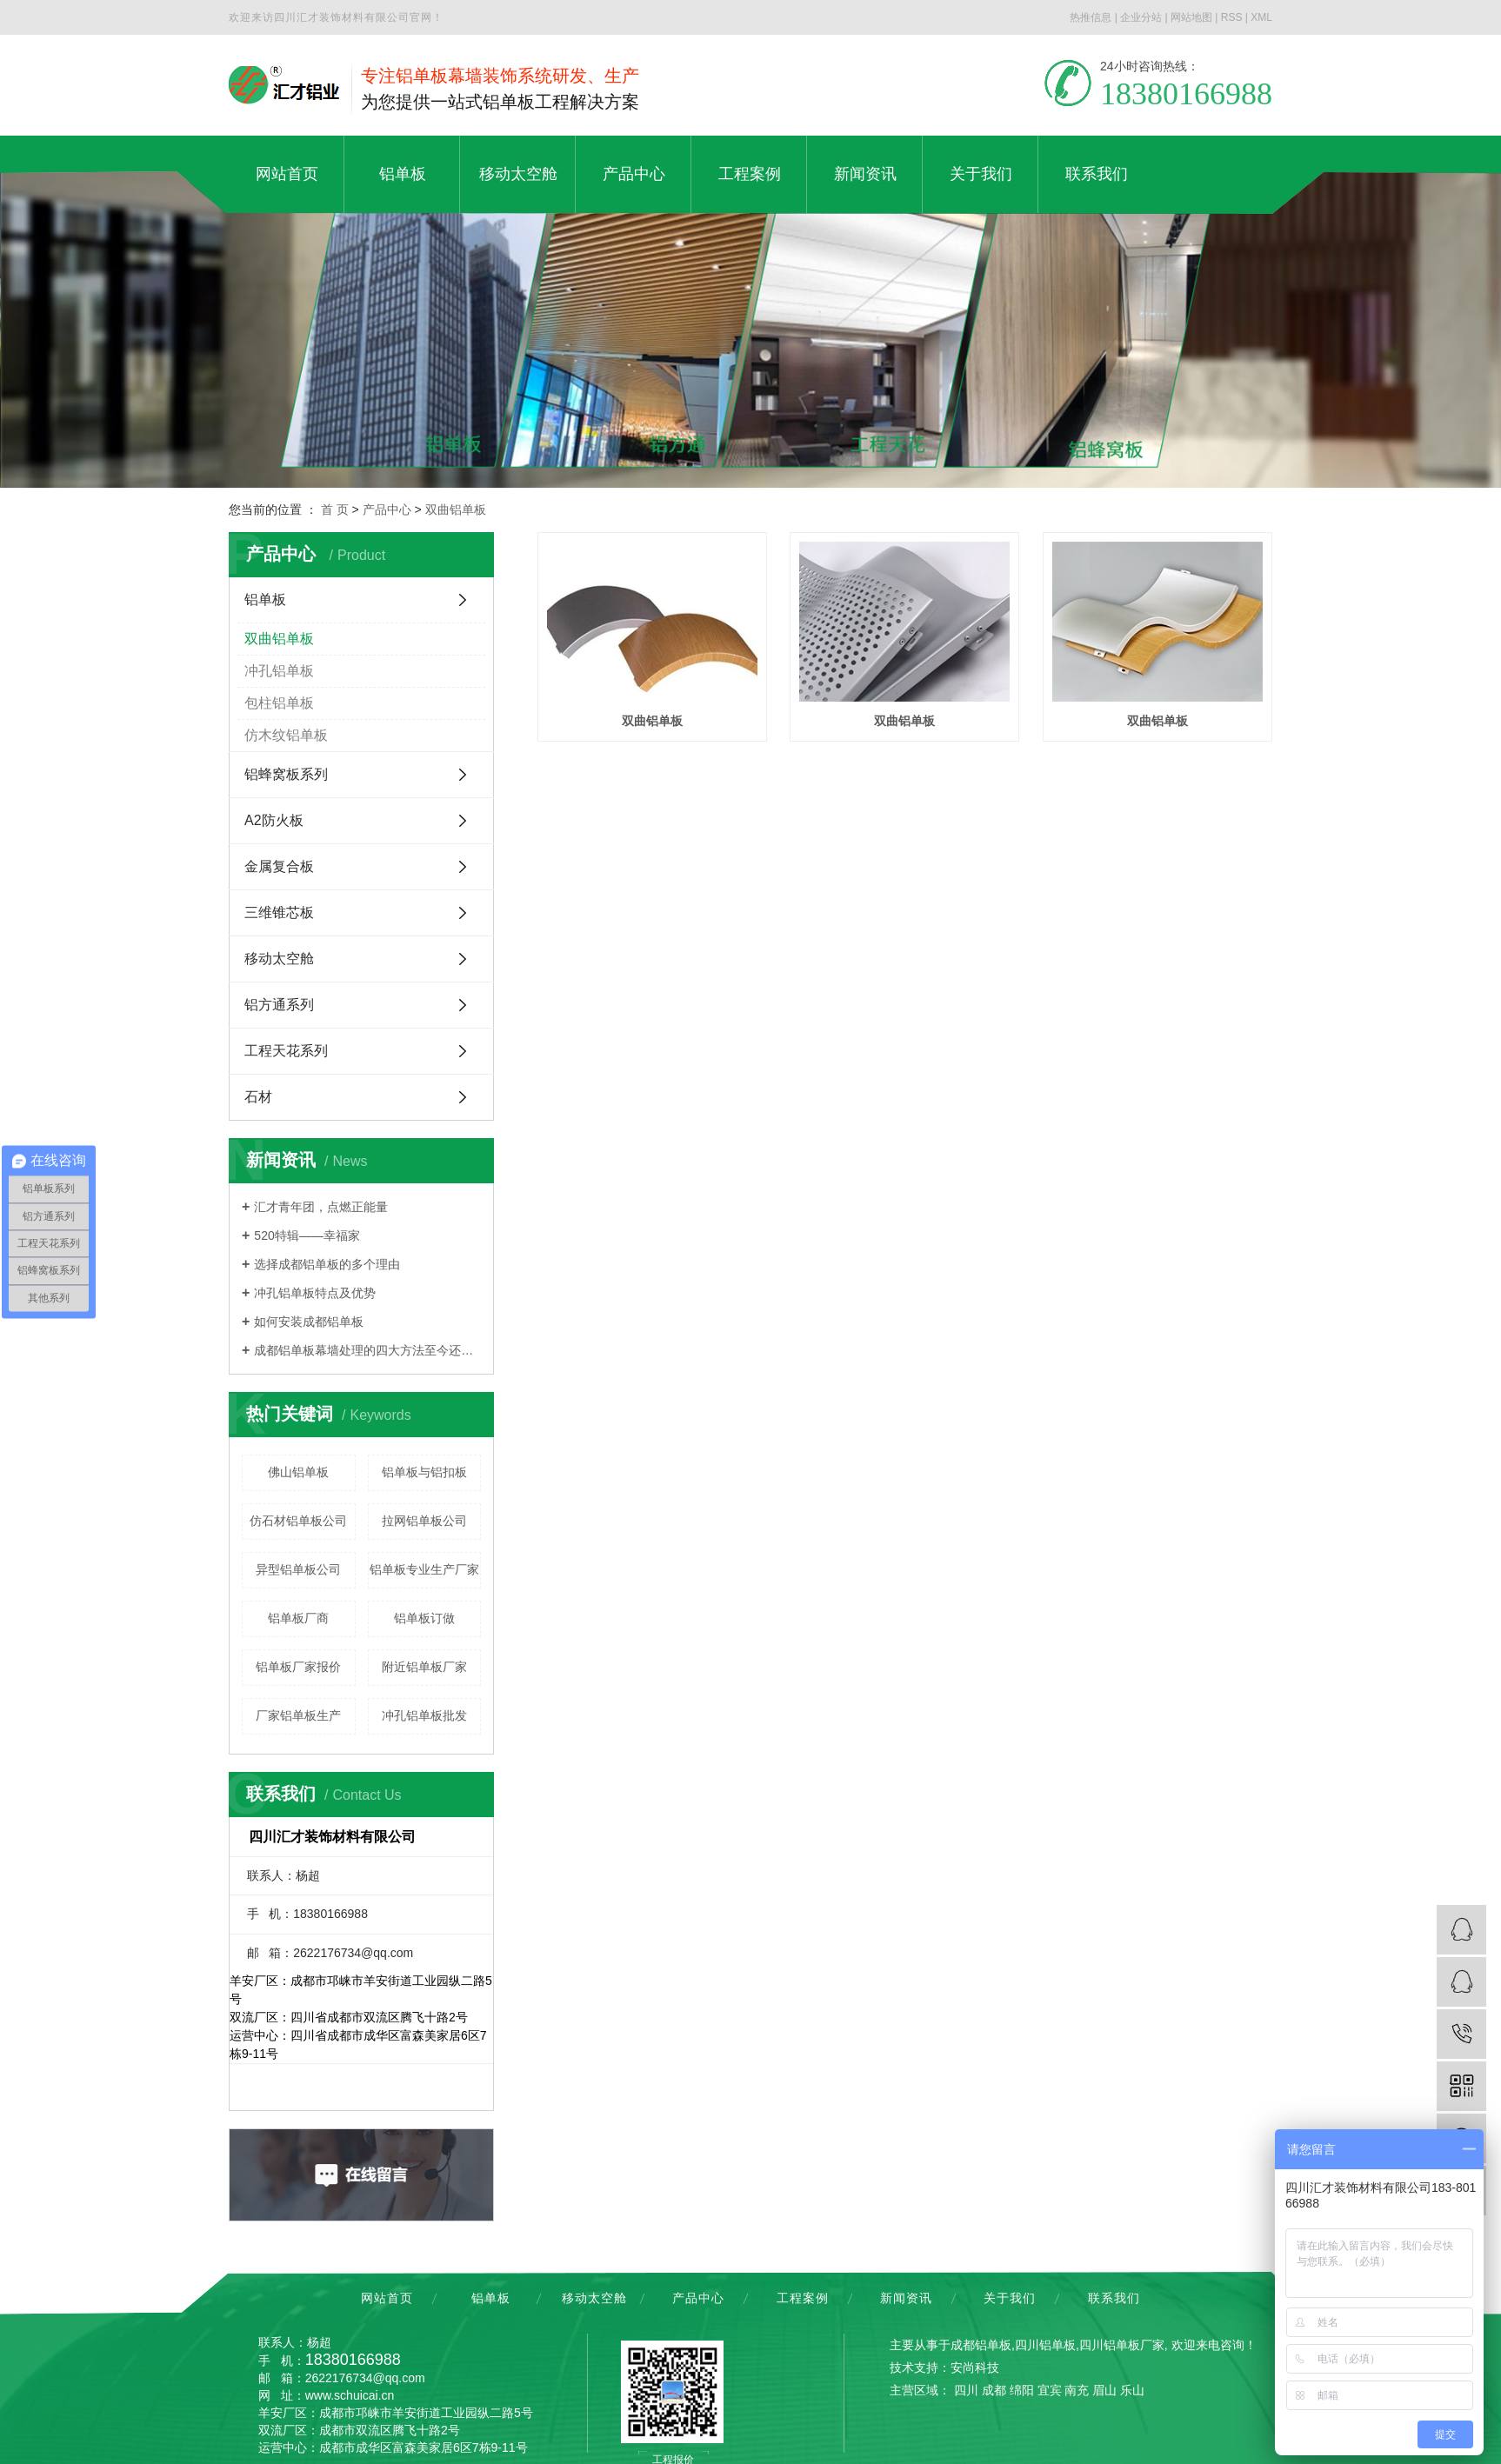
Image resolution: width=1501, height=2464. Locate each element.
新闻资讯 (906, 2298)
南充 (1076, 2390)
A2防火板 (274, 820)
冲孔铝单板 (279, 670)
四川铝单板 (1045, 2345)
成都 (994, 2390)
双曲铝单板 (455, 509)
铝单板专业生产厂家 (424, 1569)
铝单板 (265, 599)
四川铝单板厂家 (1121, 2345)
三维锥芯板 (279, 912)
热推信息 (1090, 17)
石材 (258, 1096)
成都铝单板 (981, 2345)
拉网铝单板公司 (424, 1521)
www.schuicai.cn (350, 2395)
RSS (1232, 17)
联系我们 (1114, 2298)
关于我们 (1010, 2298)
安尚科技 (975, 2367)
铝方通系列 (279, 1004)
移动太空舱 (279, 958)
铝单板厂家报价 (298, 1667)
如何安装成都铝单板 (309, 1322)
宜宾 (1049, 2390)
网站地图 (1191, 17)
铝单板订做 (424, 1618)
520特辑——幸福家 (306, 1235)
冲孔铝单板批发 (424, 1715)
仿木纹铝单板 (286, 735)
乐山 (1132, 2390)
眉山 (1104, 2390)
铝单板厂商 (298, 1618)
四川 (966, 2390)
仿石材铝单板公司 (298, 1521)
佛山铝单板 (298, 1472)
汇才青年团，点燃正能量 (321, 1207)
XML (1261, 17)
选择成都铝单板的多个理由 (327, 1264)
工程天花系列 (286, 1050)
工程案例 (803, 2298)
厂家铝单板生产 (298, 1715)
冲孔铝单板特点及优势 (315, 1293)
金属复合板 (279, 866)
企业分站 (1141, 17)
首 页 (335, 509)
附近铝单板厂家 (424, 1667)
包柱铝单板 (279, 703)
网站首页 (387, 2298)
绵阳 (1022, 2390)
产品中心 (387, 509)
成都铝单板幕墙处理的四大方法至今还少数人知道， (367, 1350)
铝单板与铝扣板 (424, 1472)
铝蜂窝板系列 (286, 774)
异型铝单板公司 (298, 1569)
